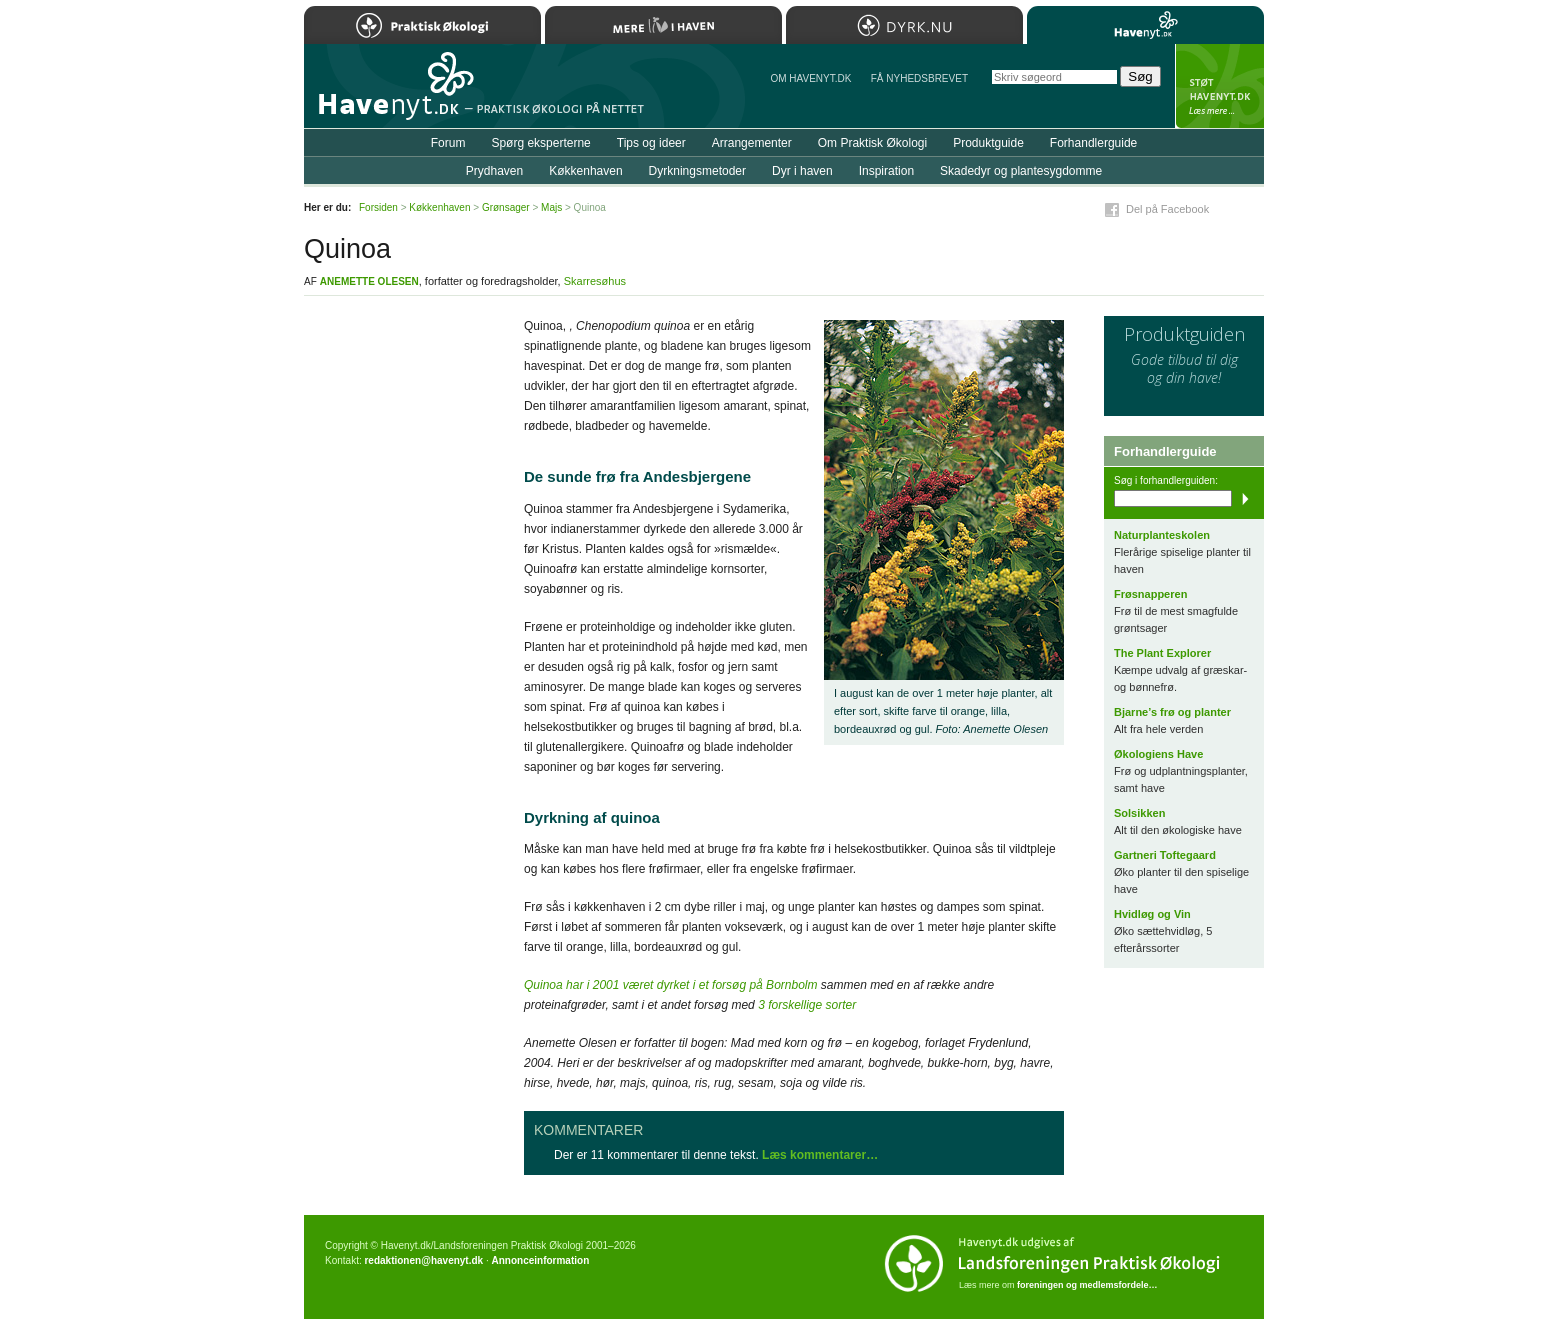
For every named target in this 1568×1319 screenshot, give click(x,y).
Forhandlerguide (1093, 143)
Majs (551, 207)
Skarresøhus (595, 281)
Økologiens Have (1158, 754)
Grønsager (506, 207)
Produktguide (988, 143)
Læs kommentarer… (820, 1155)
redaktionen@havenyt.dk (423, 1260)
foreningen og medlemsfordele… (1087, 1285)
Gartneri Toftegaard (1165, 855)
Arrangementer (752, 143)
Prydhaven (494, 171)
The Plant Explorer (1162, 653)
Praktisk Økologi (422, 25)
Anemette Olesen (369, 281)
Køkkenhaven (585, 171)
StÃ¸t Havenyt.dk (1219, 86)
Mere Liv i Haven (663, 25)
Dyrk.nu (904, 25)
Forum (448, 143)
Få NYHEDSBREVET (919, 78)
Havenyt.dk (1145, 25)
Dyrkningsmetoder (697, 171)
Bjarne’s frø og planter (1172, 712)
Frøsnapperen (1150, 594)
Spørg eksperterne (540, 143)
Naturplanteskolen (1162, 535)
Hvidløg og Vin (1152, 914)
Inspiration (886, 171)
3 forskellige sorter (807, 1005)
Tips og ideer (651, 143)
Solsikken (1139, 813)
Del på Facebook (1167, 209)
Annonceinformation (540, 1260)
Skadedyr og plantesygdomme (1021, 171)
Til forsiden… (391, 94)
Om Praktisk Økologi (872, 143)
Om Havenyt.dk (810, 78)
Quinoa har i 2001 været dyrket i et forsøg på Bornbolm (670, 985)
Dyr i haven (802, 171)
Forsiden (378, 207)
